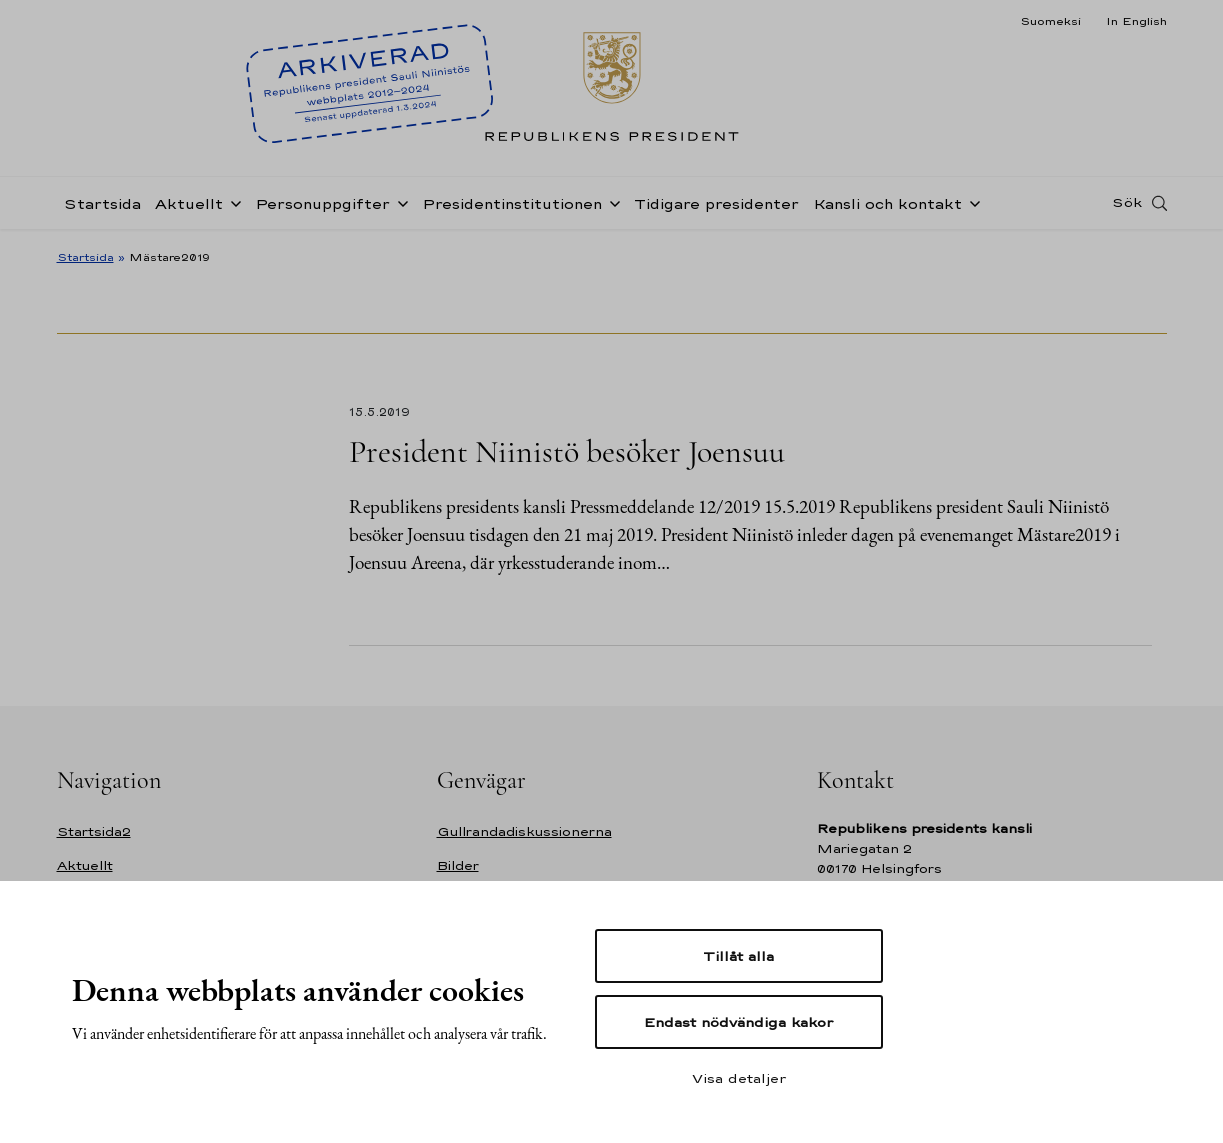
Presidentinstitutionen (512, 203)
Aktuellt (189, 203)
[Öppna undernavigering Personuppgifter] (399, 202)
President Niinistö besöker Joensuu (567, 451)
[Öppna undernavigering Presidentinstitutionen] (611, 202)
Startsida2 (94, 831)
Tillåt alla (738, 956)
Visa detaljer (739, 1078)
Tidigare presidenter (716, 203)
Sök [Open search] (1127, 203)
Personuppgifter (322, 203)
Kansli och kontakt (887, 203)
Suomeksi (1050, 21)
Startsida (102, 203)
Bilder (458, 865)
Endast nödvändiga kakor (738, 1022)
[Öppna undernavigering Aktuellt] (232, 202)
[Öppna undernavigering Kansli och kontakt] (971, 202)
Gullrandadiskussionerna (524, 831)
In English (1136, 21)
